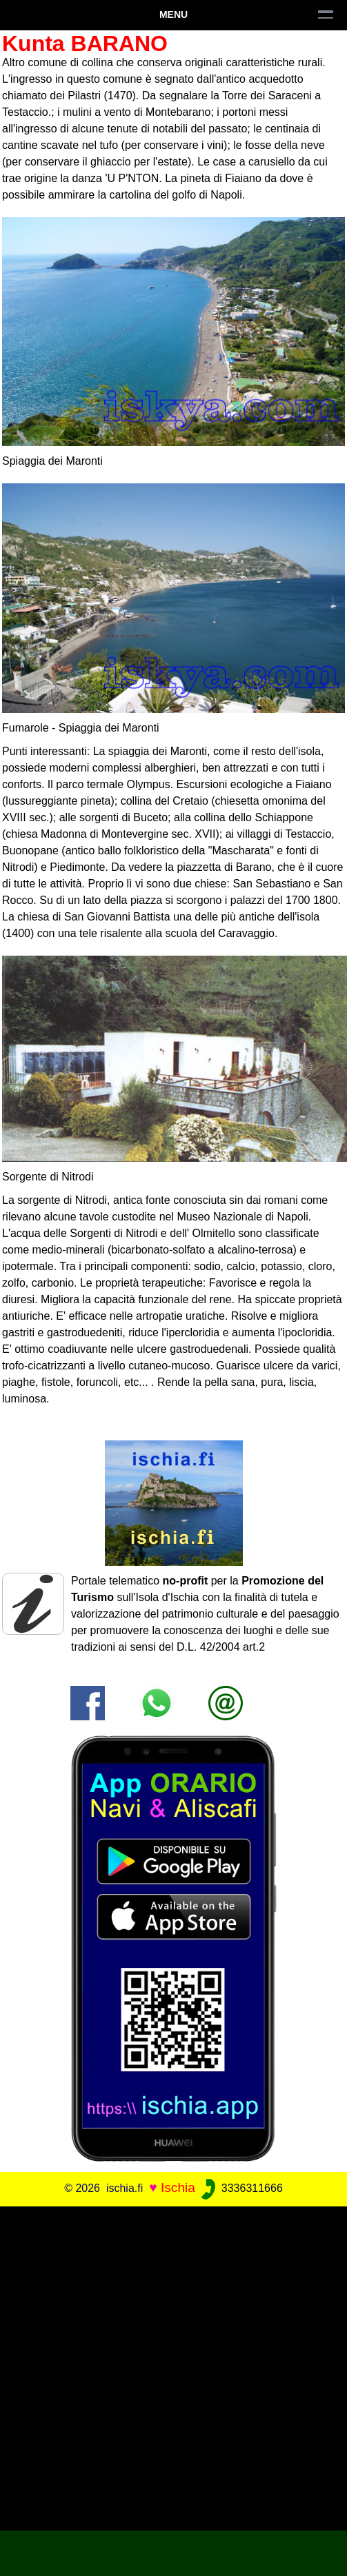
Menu (173, 14)
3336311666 (240, 2188)
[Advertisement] (173, 2366)
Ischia (178, 2187)
